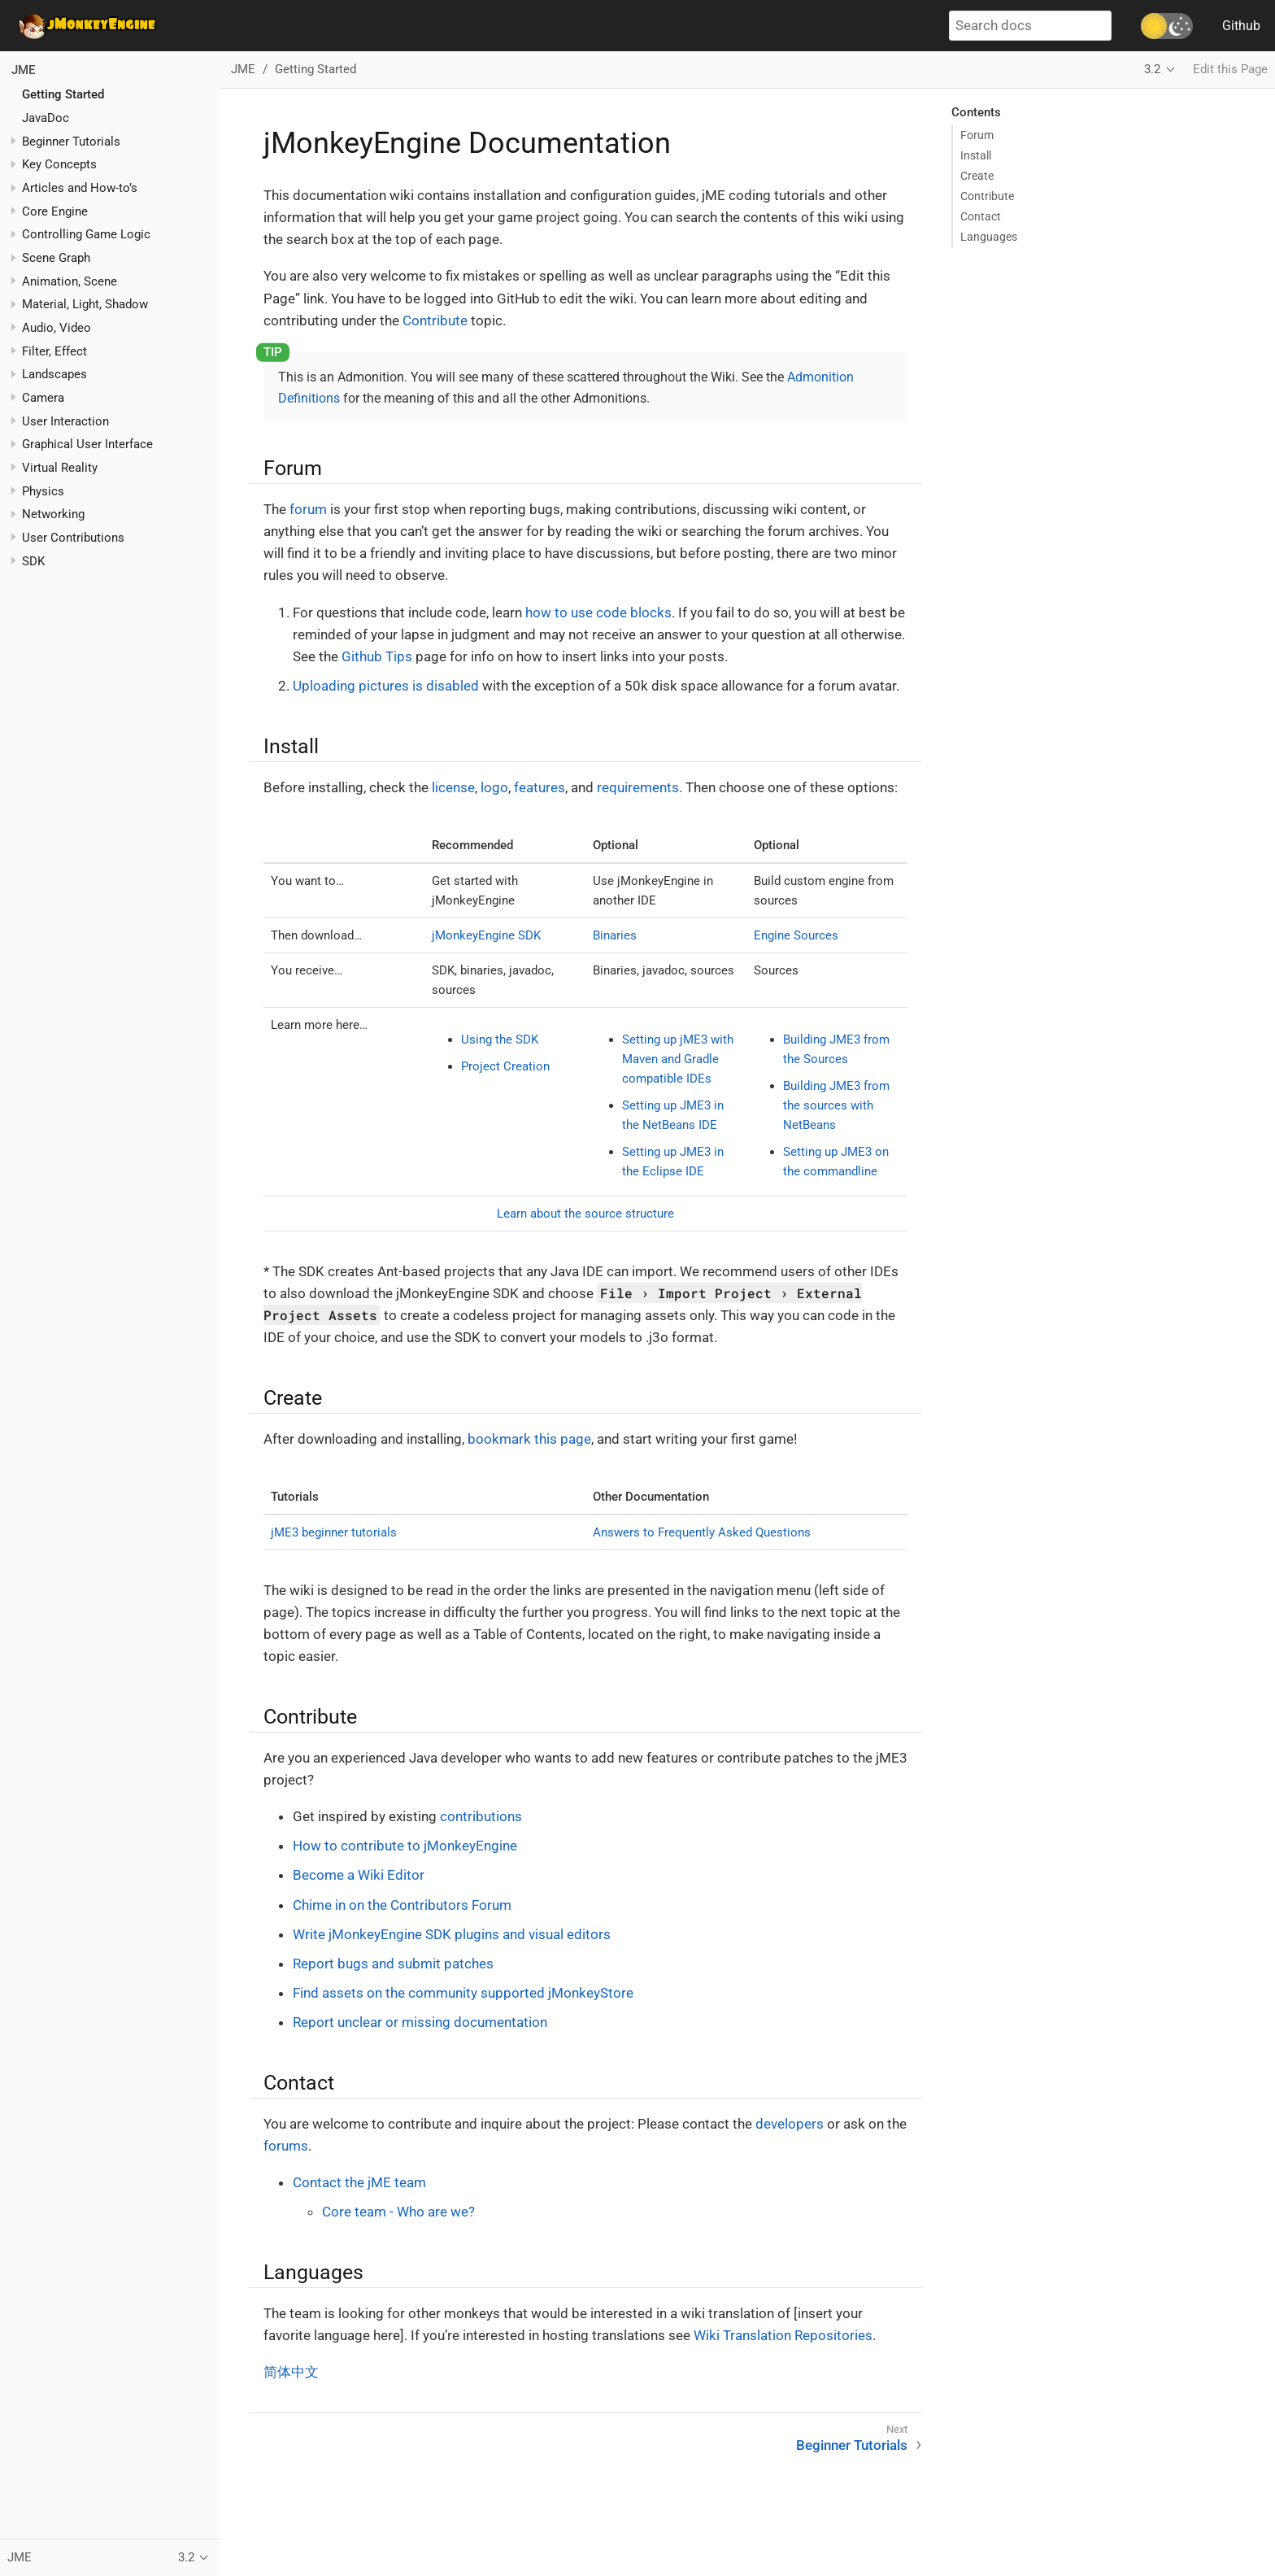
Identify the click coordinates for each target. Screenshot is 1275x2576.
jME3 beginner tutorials (334, 1532)
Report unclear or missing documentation (420, 2022)
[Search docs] (1030, 26)
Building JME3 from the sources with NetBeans (836, 1105)
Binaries (615, 935)
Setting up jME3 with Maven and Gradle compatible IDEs (677, 1059)
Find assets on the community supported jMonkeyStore (463, 1993)
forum (308, 509)
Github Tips (377, 656)
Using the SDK (499, 1039)
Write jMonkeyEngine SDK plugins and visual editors (452, 1934)
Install (975, 155)
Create (977, 175)
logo (494, 787)
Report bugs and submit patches (393, 1963)
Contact (980, 216)
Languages (988, 236)
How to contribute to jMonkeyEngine (405, 1845)
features (539, 787)
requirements (638, 787)
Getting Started (63, 94)
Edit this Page (1230, 69)
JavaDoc (45, 118)
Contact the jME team (359, 2182)
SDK (33, 561)
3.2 (1152, 69)
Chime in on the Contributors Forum (402, 1905)
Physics (43, 491)
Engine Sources (796, 935)
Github (1241, 25)
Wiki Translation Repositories (783, 2335)
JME (23, 70)
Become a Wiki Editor (358, 1875)
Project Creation (505, 1066)
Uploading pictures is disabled (386, 686)
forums (285, 2146)
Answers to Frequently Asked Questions (702, 1532)
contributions (481, 1816)
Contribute (435, 320)
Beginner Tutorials (71, 141)
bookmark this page (529, 1439)
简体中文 (291, 2372)
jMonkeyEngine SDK (486, 935)
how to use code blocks (598, 612)
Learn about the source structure (585, 1213)
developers (789, 2124)
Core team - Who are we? (398, 2211)
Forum (977, 135)
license (453, 787)
